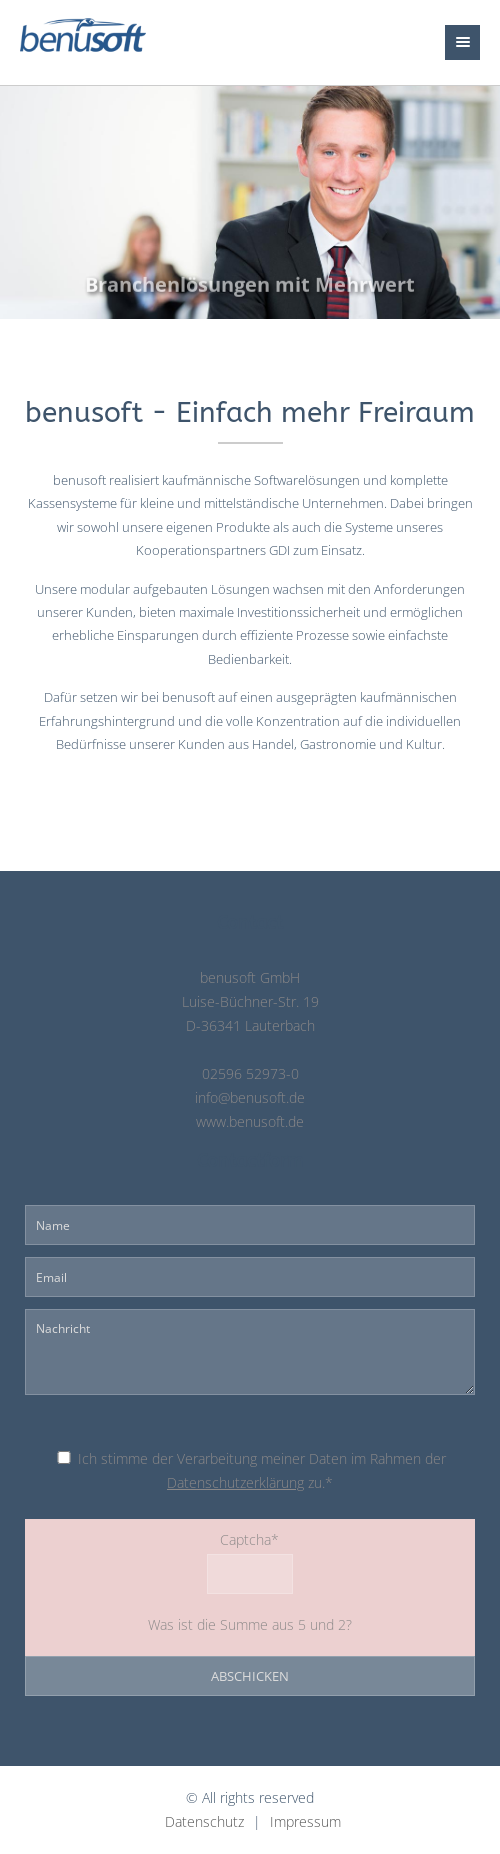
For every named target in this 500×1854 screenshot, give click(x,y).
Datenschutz (204, 1822)
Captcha (156, 1538)
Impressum (305, 1822)
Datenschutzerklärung (235, 1483)
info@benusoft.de (250, 1098)
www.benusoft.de (250, 1122)
